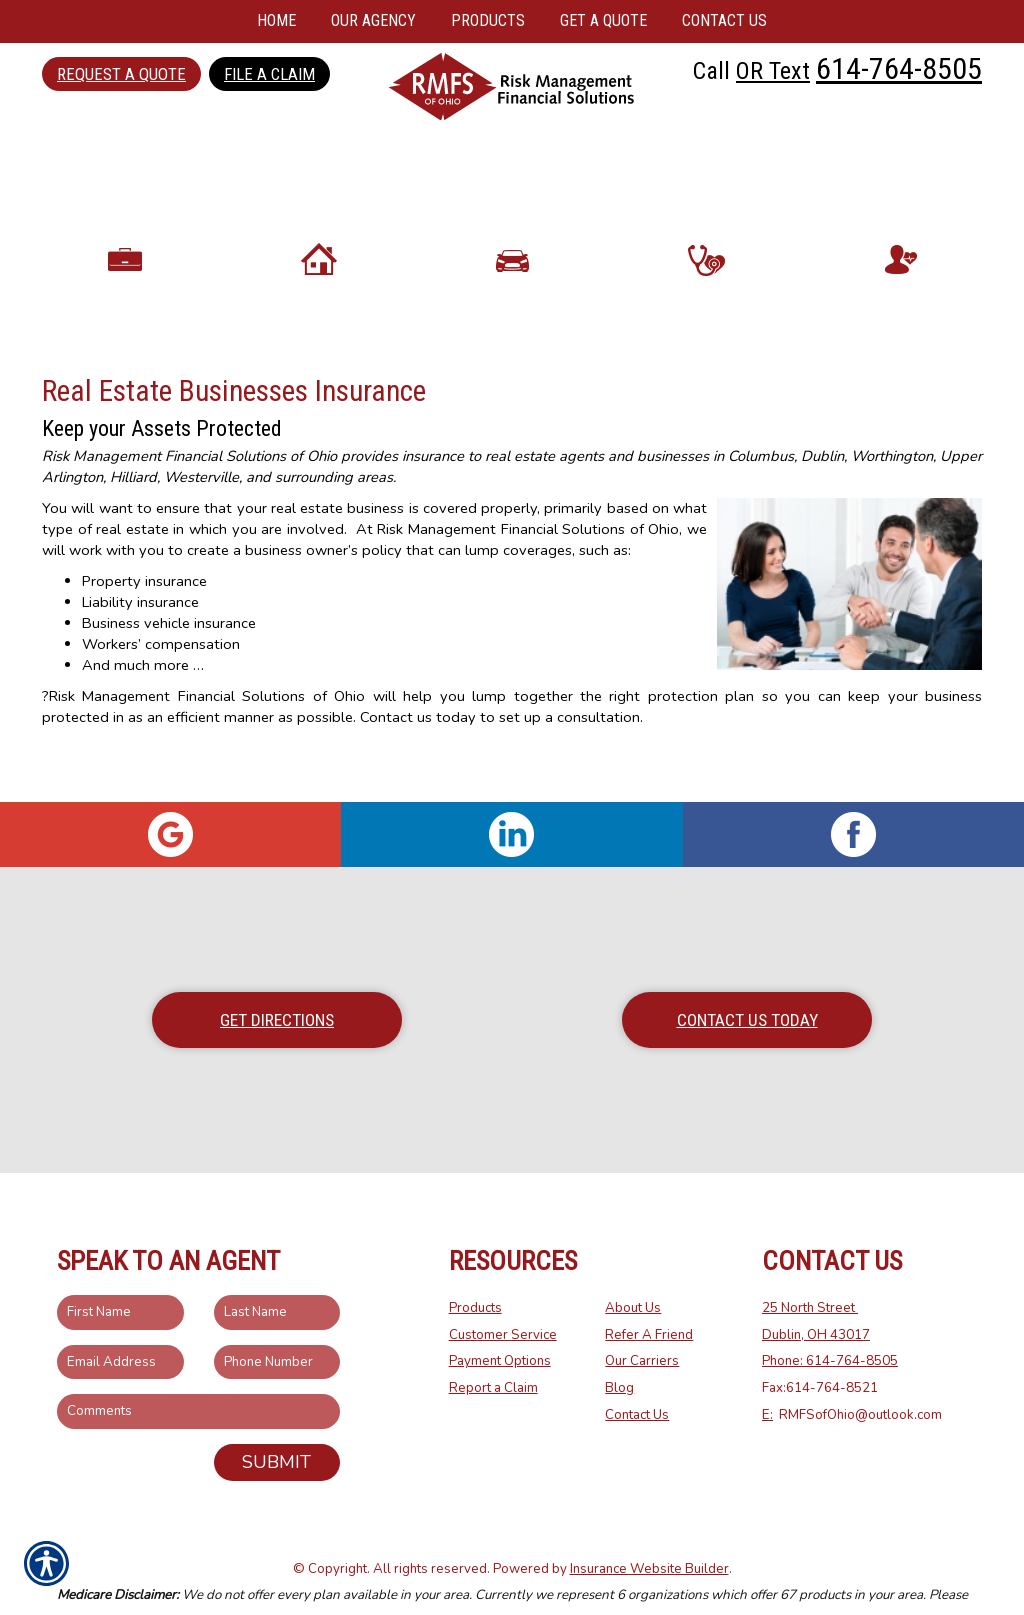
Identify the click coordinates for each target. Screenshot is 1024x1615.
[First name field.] (120, 1267)
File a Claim (269, 74)
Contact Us (637, 1369)
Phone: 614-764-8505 (830, 1316)
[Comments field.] (198, 1366)
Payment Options (500, 1316)
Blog (619, 1343)
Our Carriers (642, 1316)
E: (767, 1369)
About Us (633, 1263)
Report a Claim (493, 1343)
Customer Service (503, 1289)
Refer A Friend (649, 1289)
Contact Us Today (747, 975)
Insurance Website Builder (649, 1523)
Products (475, 1263)
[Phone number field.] (277, 1316)
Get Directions (277, 975)
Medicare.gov (352, 1577)
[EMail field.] (120, 1316)
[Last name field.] (277, 1267)
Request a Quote (121, 74)
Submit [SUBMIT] (276, 1417)
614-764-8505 (899, 68)
